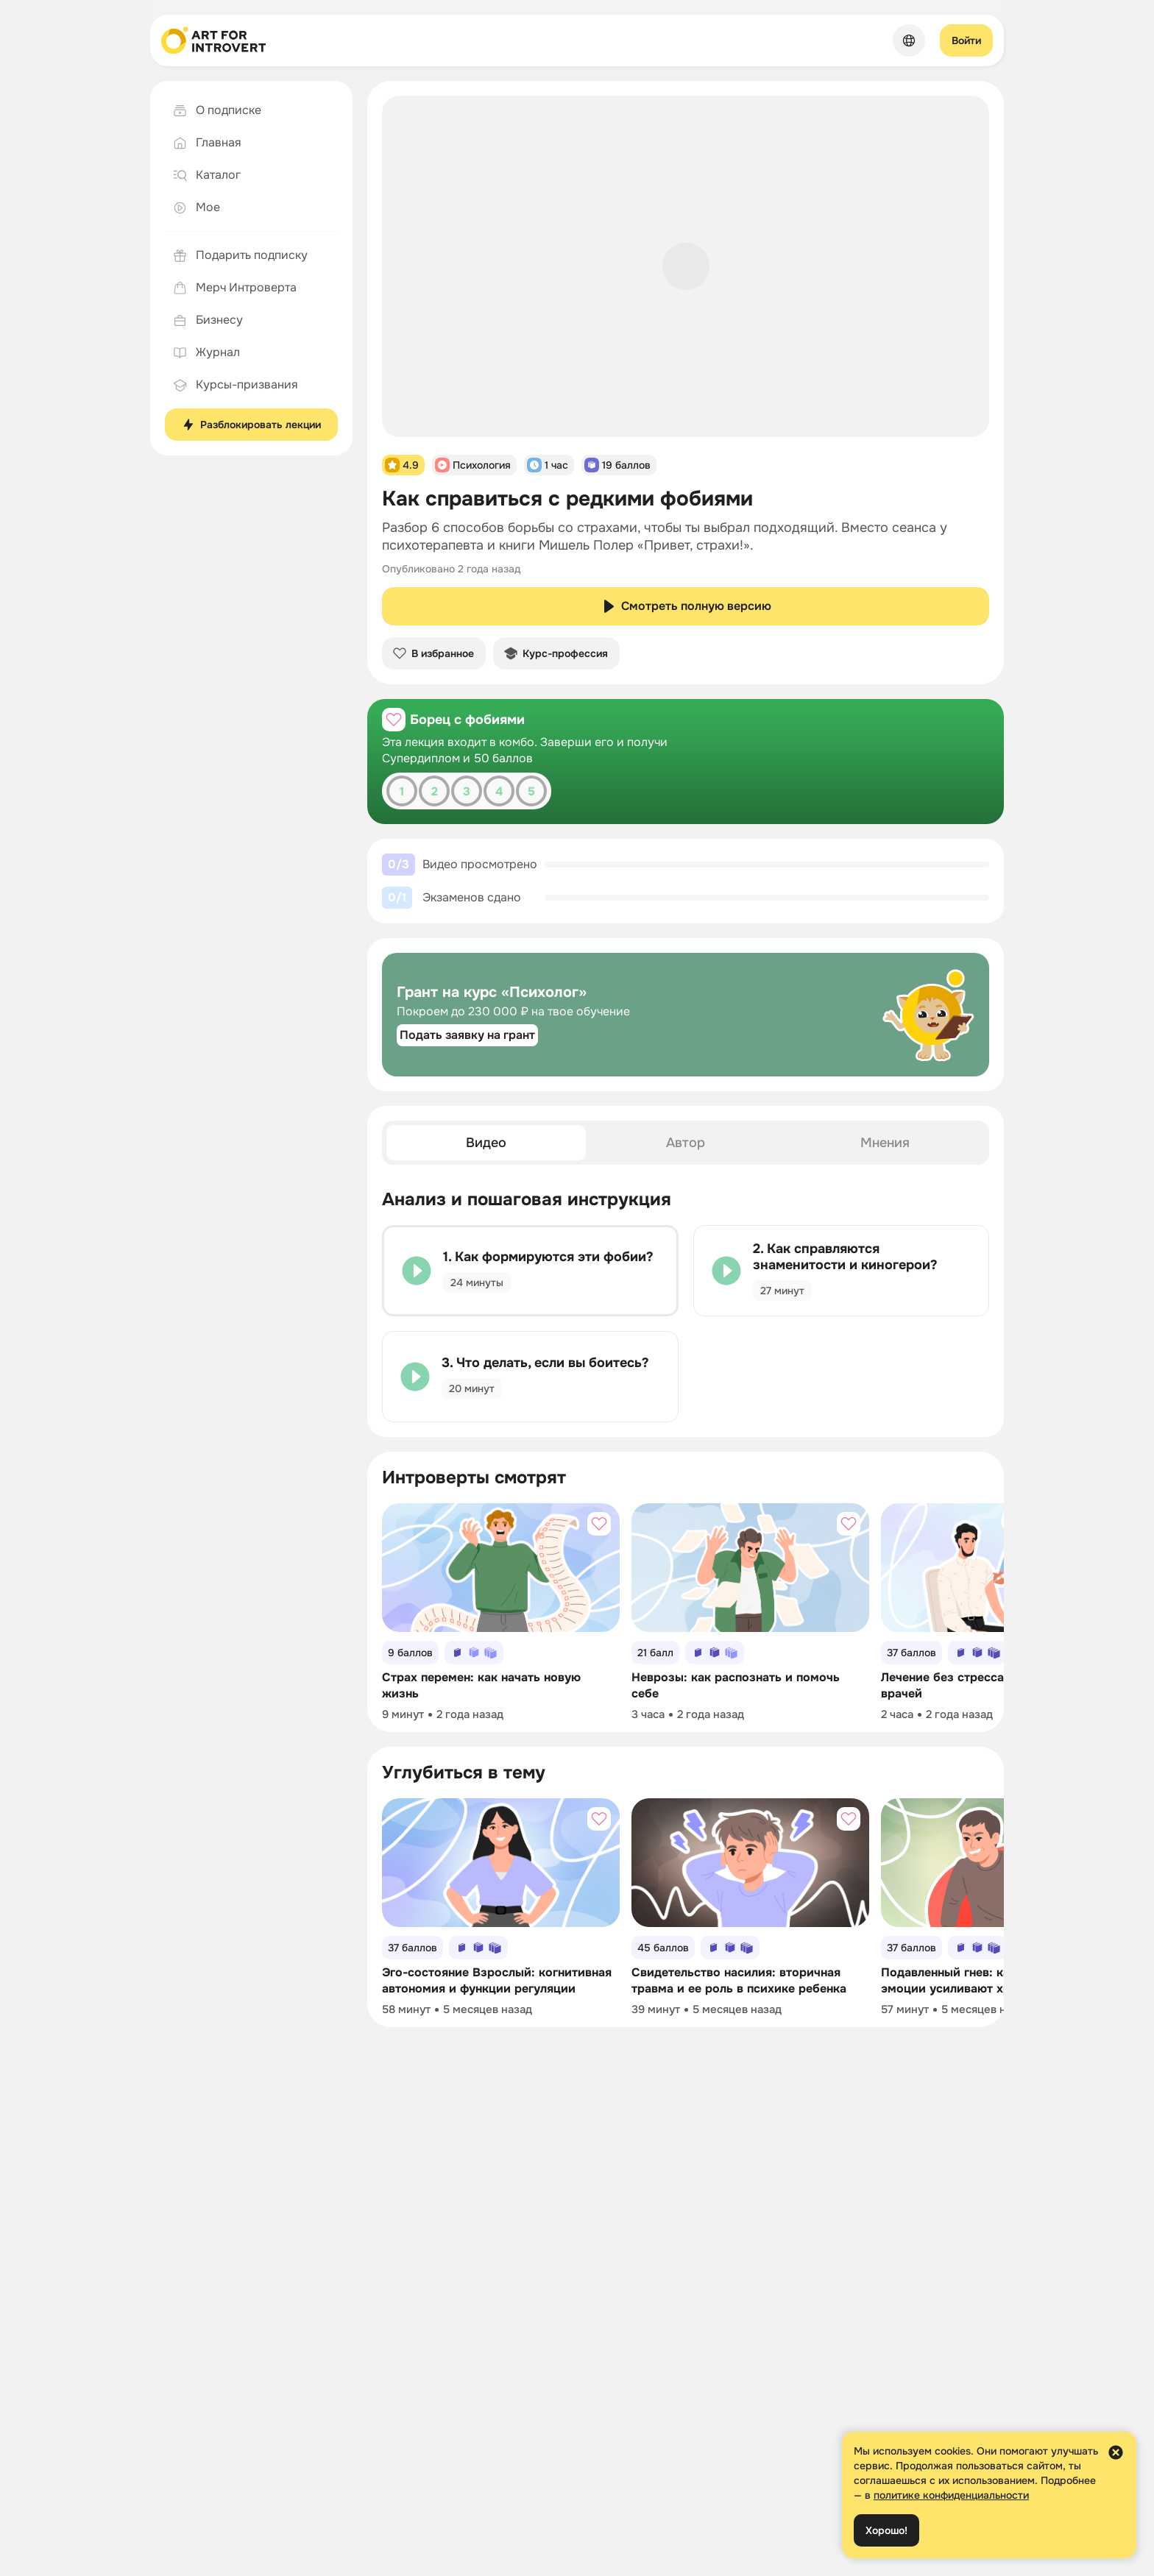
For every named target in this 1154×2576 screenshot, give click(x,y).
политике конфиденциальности (951, 2495)
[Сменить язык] (909, 40)
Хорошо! (886, 2530)
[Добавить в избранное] (394, 719)
